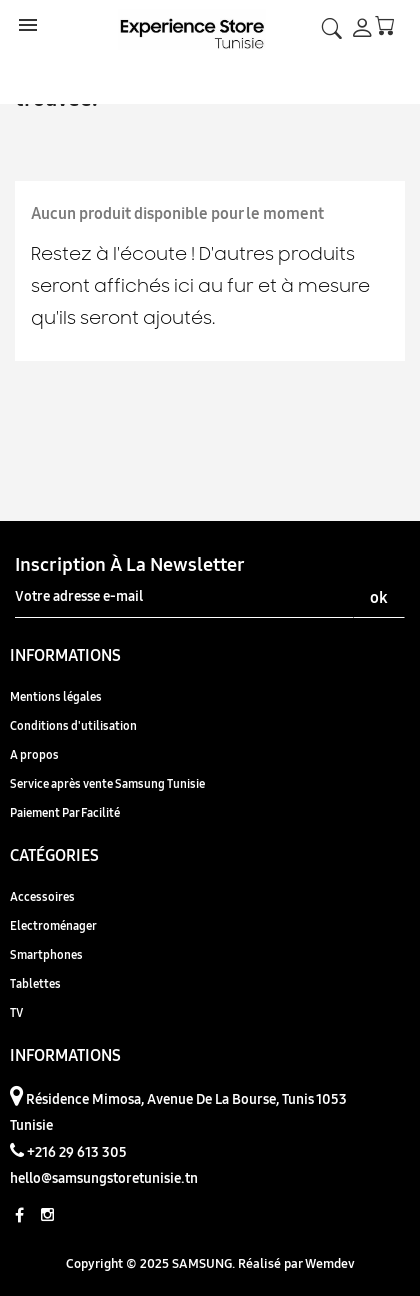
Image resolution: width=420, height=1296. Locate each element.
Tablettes (35, 983)
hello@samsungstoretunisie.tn (104, 1178)
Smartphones (46, 954)
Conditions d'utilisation (73, 725)
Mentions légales (56, 696)
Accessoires (42, 896)
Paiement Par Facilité (65, 812)
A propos (34, 754)
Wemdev (330, 1263)
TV (16, 1012)
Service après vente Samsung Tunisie (107, 783)
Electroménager (53, 925)
